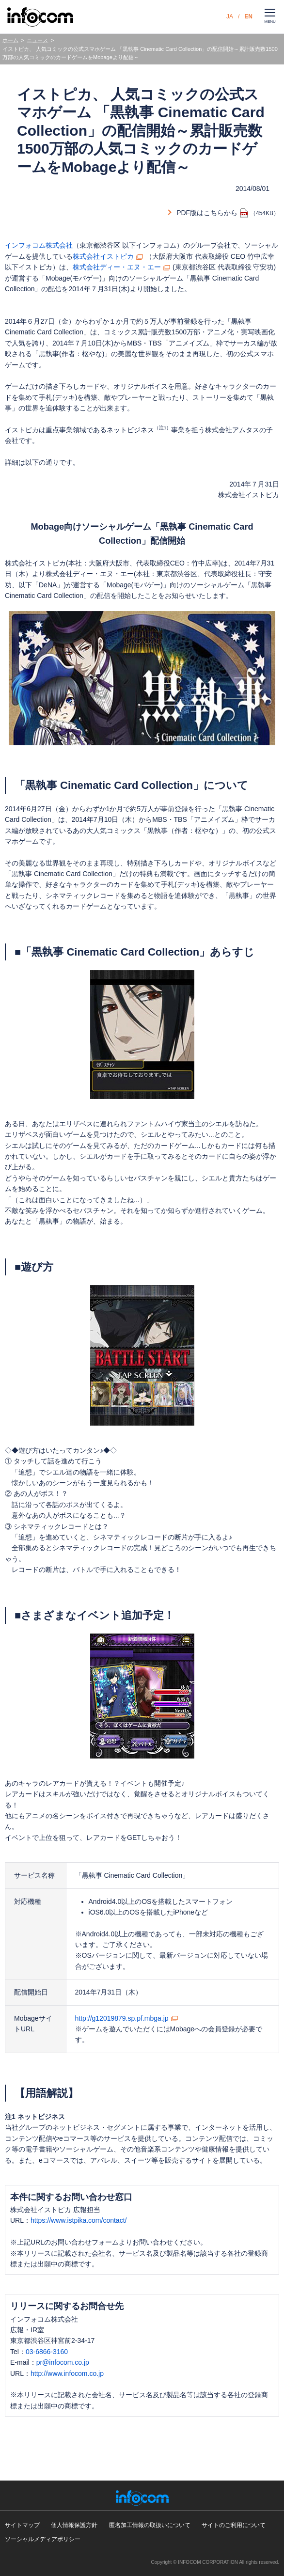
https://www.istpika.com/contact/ (78, 2220)
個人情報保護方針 (74, 2525)
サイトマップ (22, 2525)
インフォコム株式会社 (39, 245)
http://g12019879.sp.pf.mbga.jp (122, 2018)
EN (248, 16)
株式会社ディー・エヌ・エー (117, 267)
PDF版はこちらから (206, 213)
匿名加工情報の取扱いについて (149, 2525)
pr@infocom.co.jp (62, 2362)
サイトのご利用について (234, 2525)
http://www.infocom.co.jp (67, 2373)
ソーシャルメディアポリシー (42, 2539)
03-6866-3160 (47, 2352)
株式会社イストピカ (103, 256)
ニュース (37, 40)
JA (229, 16)
